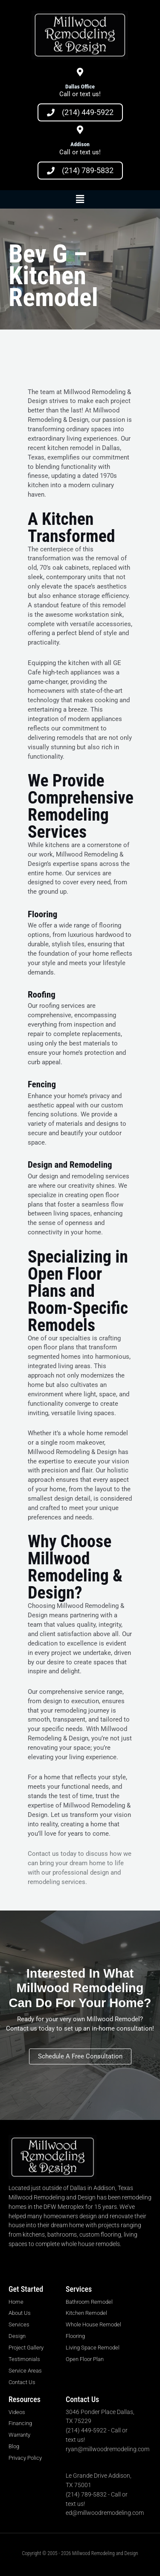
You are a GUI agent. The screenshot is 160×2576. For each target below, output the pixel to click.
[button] (80, 199)
